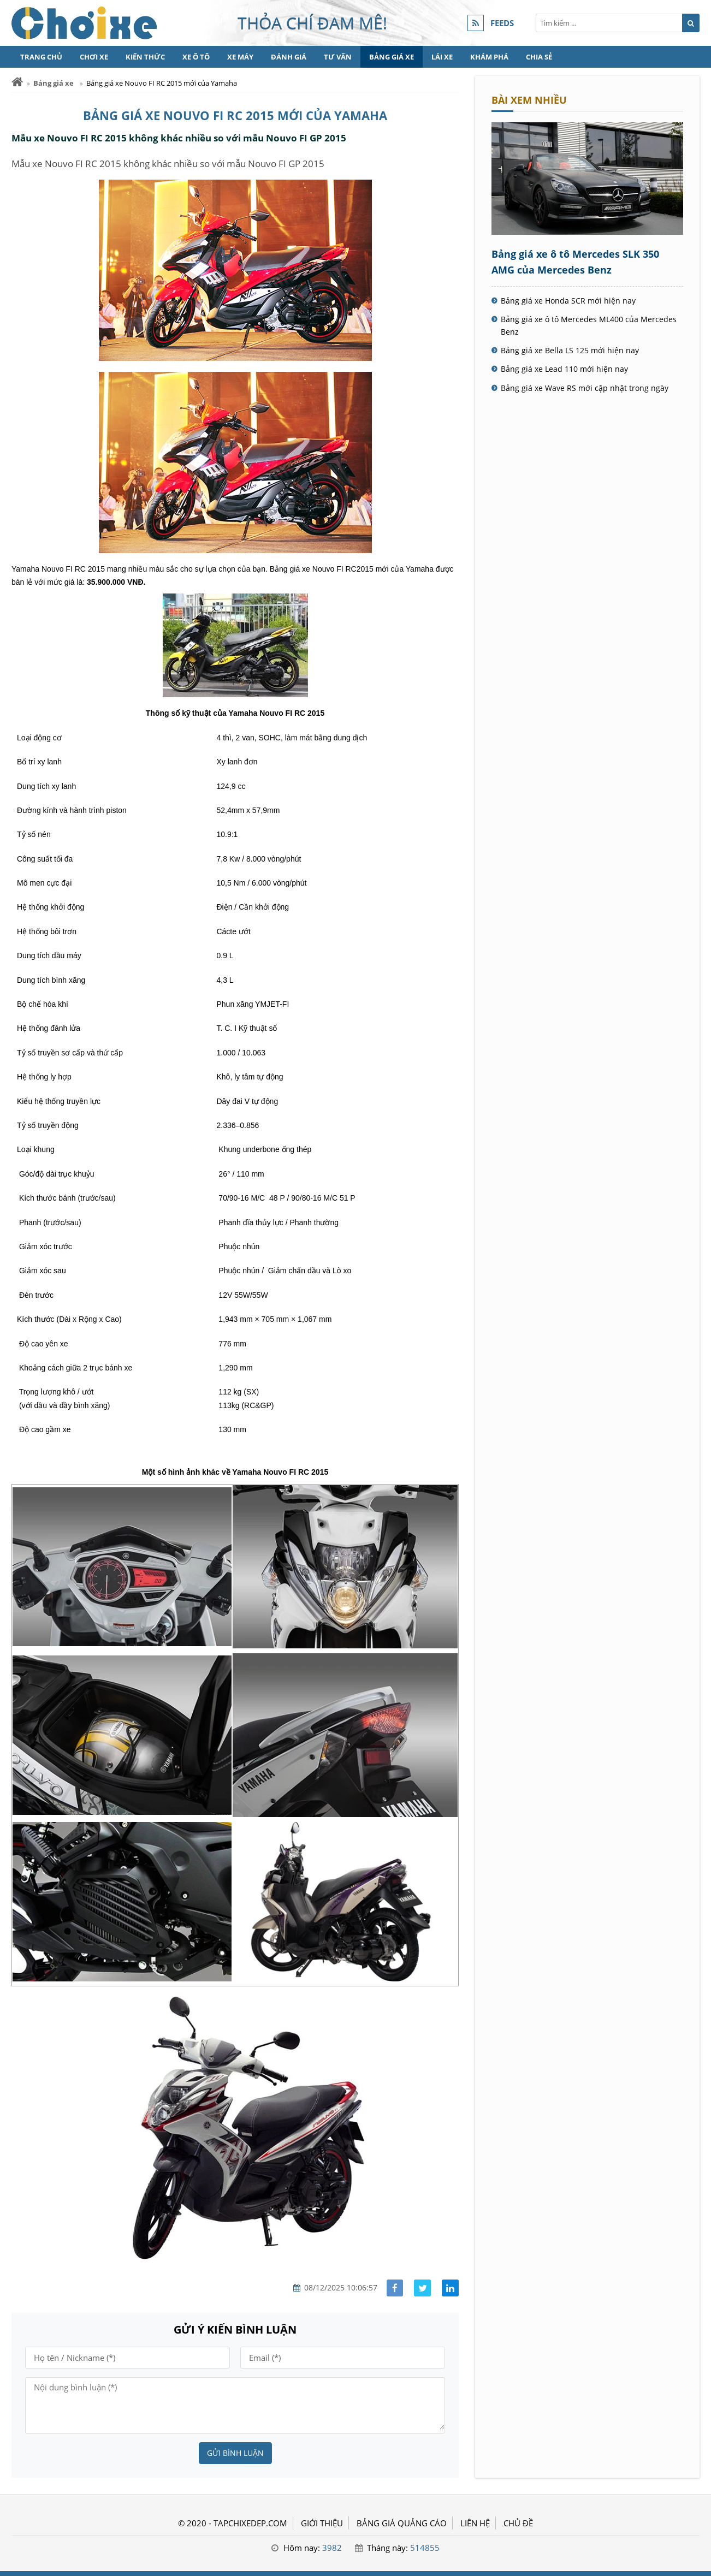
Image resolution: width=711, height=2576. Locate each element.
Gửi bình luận (235, 2453)
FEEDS (502, 22)
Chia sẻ (539, 57)
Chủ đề (518, 2523)
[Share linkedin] (450, 2288)
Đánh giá (288, 57)
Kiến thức (145, 57)
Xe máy (240, 57)
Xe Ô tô (196, 57)
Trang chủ (41, 57)
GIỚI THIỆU (322, 2523)
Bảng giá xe (391, 57)
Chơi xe (94, 57)
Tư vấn (338, 57)
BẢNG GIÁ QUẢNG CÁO (402, 2523)
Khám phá (489, 57)
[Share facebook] (395, 2288)
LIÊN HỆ (475, 2523)
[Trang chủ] (17, 82)
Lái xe (442, 57)
